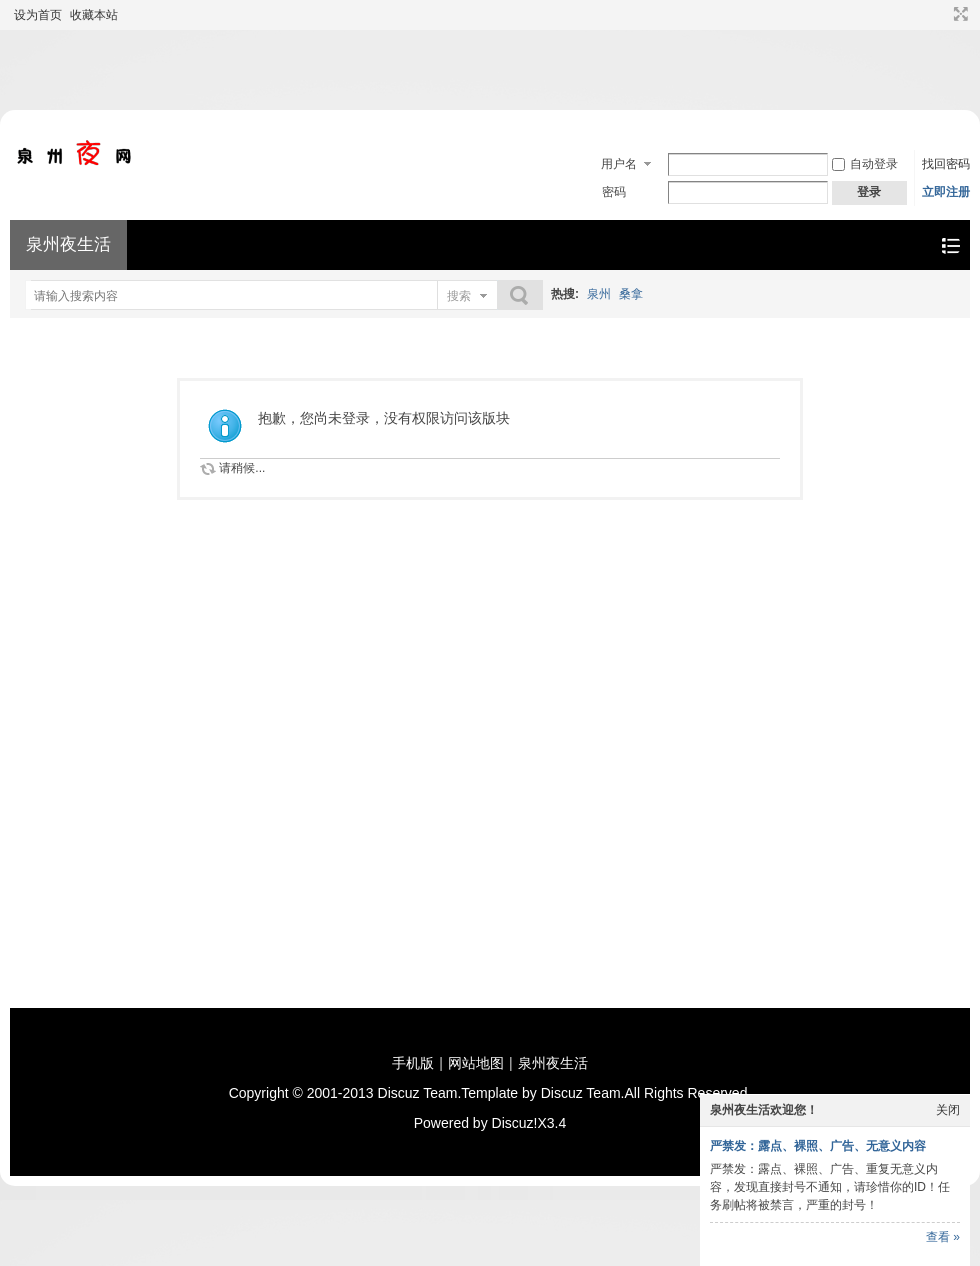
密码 (614, 192)
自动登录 (865, 164)
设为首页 (38, 15)
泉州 (599, 294)
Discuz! (515, 1123)
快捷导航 (950, 245)
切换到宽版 (958, 14)
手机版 (413, 1063)
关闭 (948, 1110)
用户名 (619, 164)
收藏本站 (94, 15)
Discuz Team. (420, 1093)
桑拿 (631, 294)
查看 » (943, 1237)
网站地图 (476, 1063)
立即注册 (946, 192)
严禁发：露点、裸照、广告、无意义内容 (818, 1146)
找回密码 (946, 164)
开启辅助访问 (942, 14)
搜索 (459, 296)
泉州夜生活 (68, 244)
